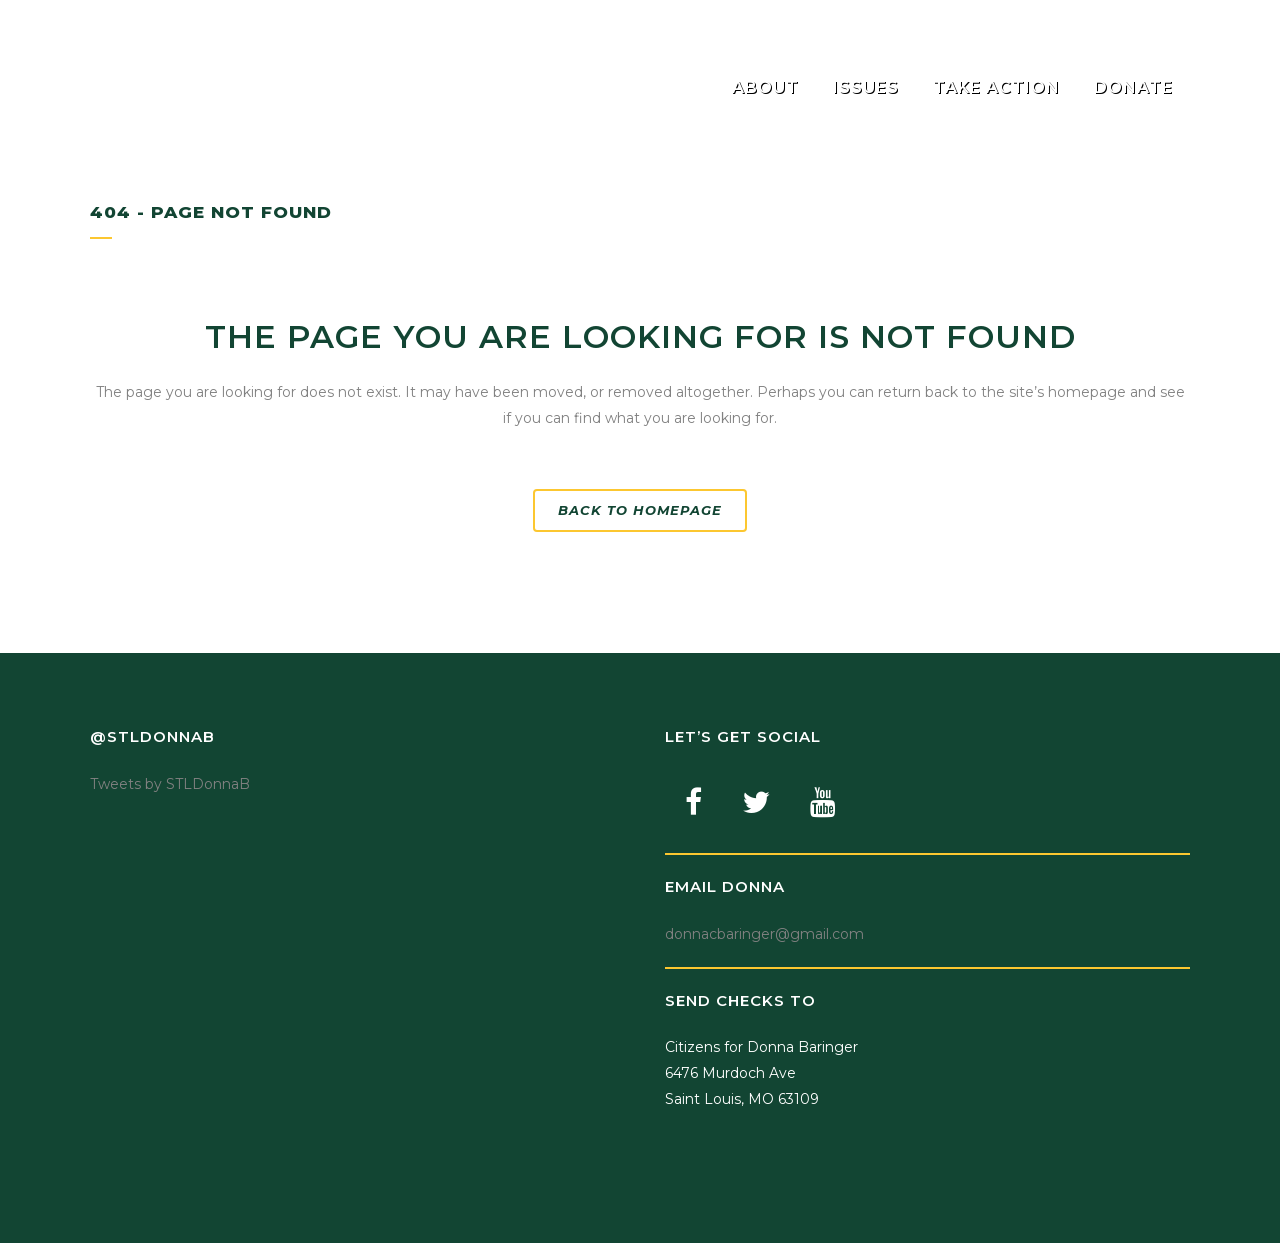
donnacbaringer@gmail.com (764, 934)
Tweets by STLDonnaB (170, 784)
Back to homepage (640, 510)
